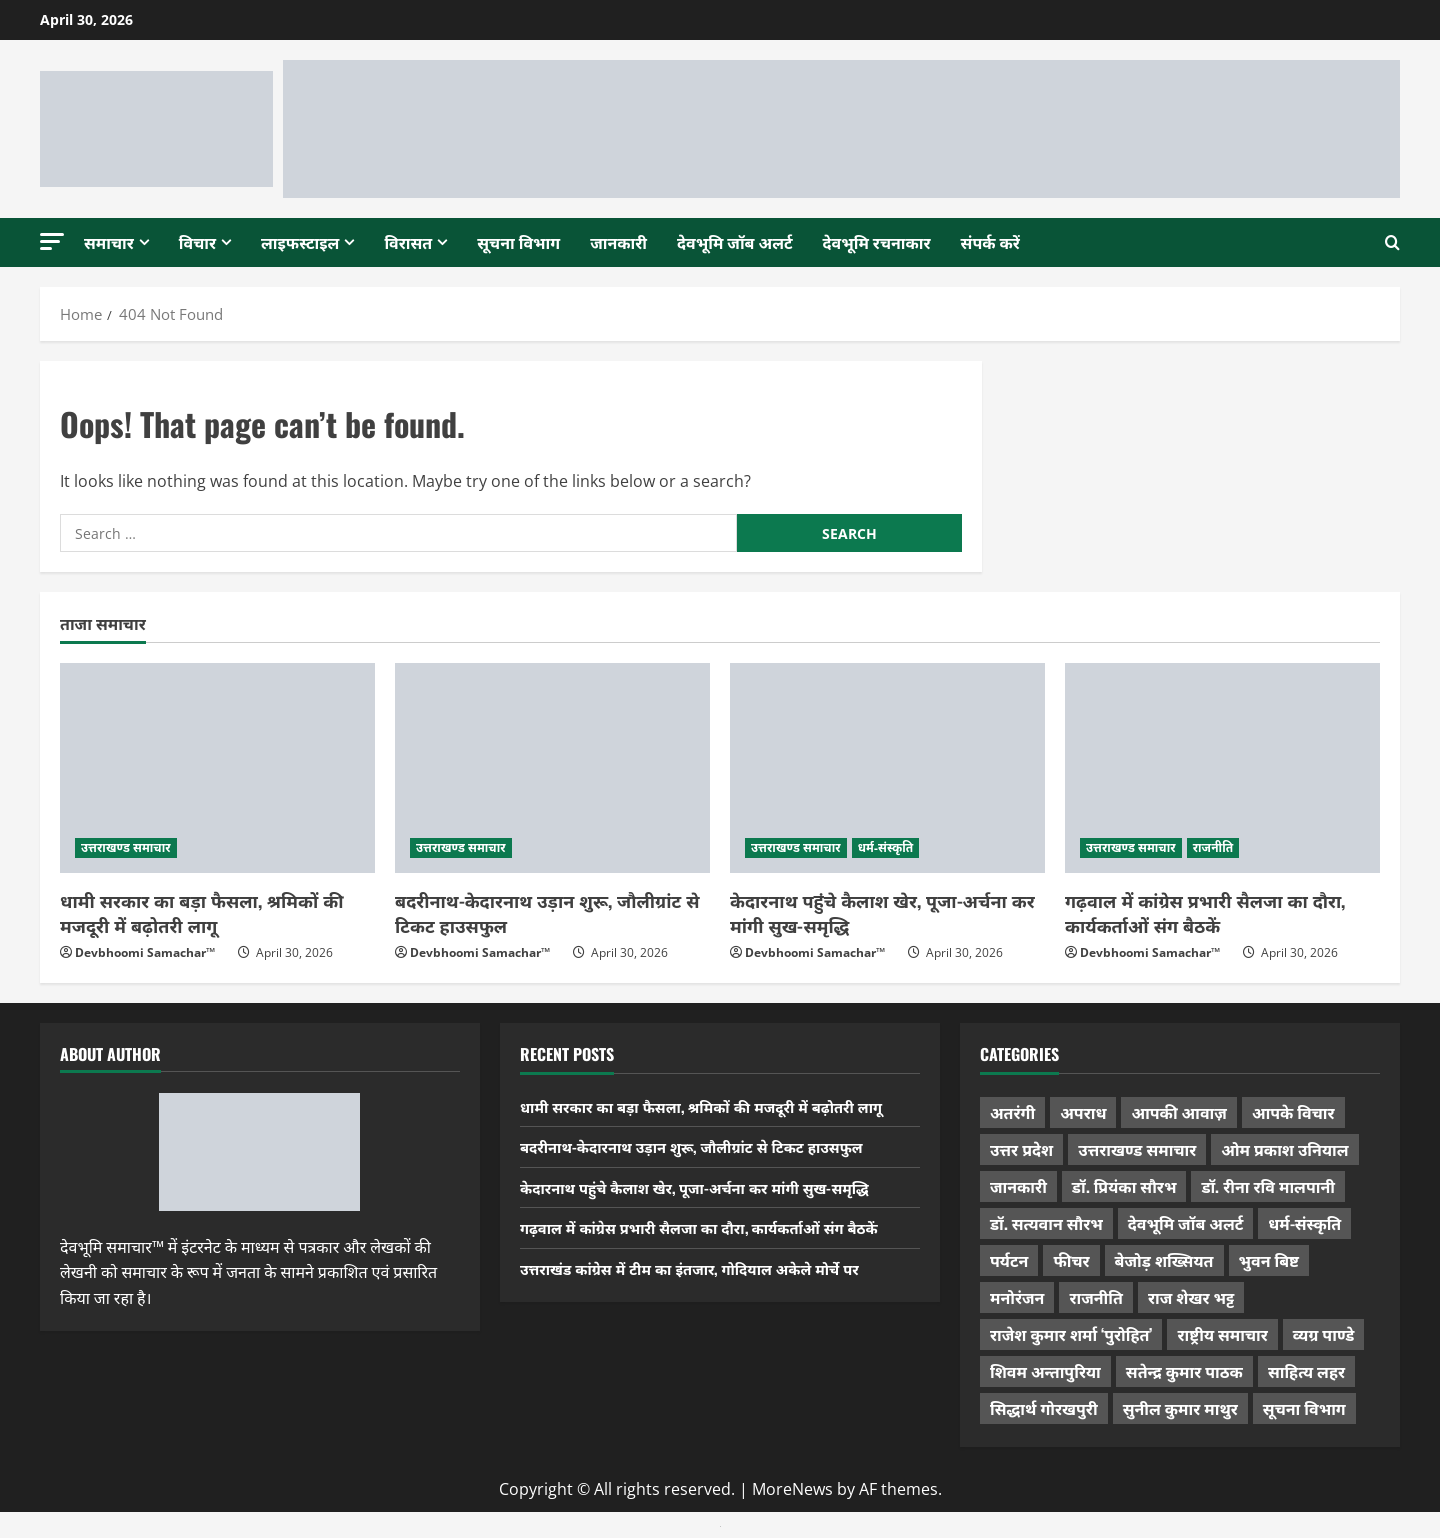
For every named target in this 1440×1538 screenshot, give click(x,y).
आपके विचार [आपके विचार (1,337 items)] (1293, 1112)
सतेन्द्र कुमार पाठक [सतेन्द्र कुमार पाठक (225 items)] (1184, 1371)
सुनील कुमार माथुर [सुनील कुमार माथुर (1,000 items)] (1180, 1408)
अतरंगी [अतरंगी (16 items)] (1012, 1112)
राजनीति (1213, 847)
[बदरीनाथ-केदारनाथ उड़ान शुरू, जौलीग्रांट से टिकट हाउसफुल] (552, 768)
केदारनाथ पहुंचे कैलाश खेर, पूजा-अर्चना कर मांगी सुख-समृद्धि (882, 912)
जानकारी (618, 242)
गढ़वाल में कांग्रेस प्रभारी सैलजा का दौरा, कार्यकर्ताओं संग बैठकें (1205, 912)
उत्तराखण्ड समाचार (126, 847)
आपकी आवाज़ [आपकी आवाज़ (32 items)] (1178, 1112)
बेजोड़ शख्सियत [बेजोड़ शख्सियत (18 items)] (1164, 1260)
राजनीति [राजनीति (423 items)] (1096, 1297)
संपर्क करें (990, 242)
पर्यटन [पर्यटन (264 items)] (1009, 1260)
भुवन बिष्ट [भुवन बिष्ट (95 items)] (1269, 1260)
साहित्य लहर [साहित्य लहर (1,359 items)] (1306, 1371)
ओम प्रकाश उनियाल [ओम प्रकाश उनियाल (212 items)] (1284, 1149)
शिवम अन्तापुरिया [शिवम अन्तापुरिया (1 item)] (1045, 1371)
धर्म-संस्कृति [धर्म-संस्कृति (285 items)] (1304, 1223)
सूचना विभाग (518, 242)
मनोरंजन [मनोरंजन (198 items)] (1017, 1297)
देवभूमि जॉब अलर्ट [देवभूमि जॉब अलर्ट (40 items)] (1186, 1223)
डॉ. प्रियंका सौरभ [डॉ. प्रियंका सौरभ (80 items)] (1124, 1186)
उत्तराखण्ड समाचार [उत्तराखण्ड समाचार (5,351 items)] (1137, 1149)
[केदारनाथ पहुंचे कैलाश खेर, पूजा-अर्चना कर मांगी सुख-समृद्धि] (887, 768)
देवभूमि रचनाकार (877, 242)
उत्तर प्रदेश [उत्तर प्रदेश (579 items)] (1021, 1149)
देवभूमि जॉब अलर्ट (735, 242)
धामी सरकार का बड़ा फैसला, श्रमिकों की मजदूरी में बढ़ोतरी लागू (202, 912)
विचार (197, 242)
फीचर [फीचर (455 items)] (1071, 1260)
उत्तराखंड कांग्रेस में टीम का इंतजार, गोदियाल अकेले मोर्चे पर (703, 1268)
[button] (52, 241)
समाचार (109, 242)
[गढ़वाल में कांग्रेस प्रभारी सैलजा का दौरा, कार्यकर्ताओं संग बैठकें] (1222, 768)
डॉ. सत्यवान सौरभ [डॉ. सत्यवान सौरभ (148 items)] (1046, 1223)
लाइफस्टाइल (300, 242)
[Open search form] (1392, 242)
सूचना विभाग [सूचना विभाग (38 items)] (1304, 1408)
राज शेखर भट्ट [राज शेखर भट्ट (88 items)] (1191, 1297)
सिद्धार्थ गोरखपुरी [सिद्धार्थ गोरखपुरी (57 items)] (1044, 1408)
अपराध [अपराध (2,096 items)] (1083, 1112)
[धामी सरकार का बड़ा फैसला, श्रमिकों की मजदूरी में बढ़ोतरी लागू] (217, 768)
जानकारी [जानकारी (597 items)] (1018, 1186)
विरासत (408, 242)
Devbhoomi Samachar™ (145, 952)
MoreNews (792, 1489)
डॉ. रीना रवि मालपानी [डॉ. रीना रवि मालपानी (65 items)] (1268, 1186)
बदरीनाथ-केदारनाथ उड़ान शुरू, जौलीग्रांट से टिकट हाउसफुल (547, 912)
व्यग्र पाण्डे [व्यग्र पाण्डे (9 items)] (1323, 1334)
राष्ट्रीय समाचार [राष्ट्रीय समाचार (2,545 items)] (1222, 1334)
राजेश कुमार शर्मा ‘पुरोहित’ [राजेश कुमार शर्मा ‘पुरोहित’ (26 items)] (1071, 1334)
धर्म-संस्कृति (886, 847)
